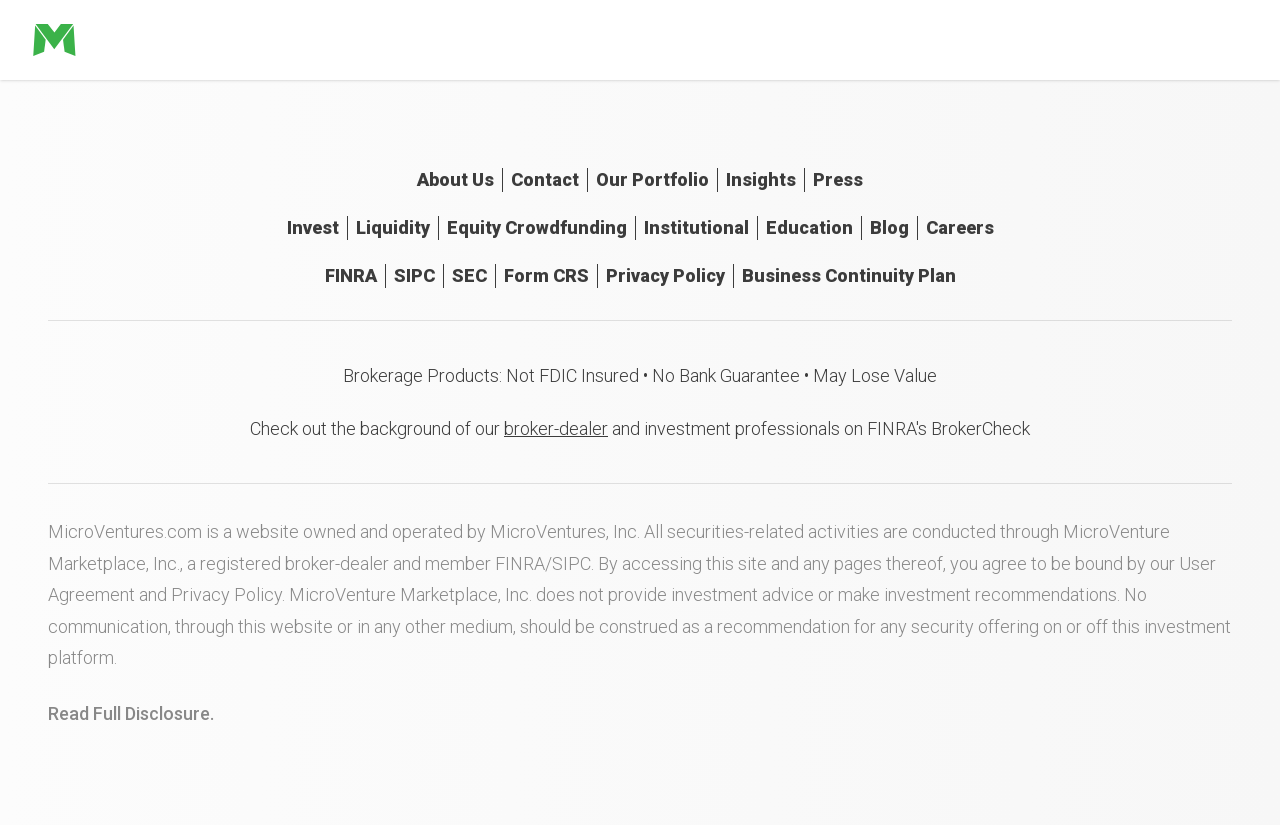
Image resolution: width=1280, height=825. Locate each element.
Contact (545, 179)
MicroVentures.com (125, 531)
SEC (469, 275)
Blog (889, 227)
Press (838, 179)
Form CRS (546, 275)
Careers (960, 227)
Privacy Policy (665, 275)
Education (809, 227)
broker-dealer (556, 428)
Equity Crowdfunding (537, 227)
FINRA (351, 275)
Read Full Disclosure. (131, 713)
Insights (761, 179)
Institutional (696, 227)
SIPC (414, 275)
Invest (313, 227)
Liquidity (393, 227)
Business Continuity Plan (849, 275)
